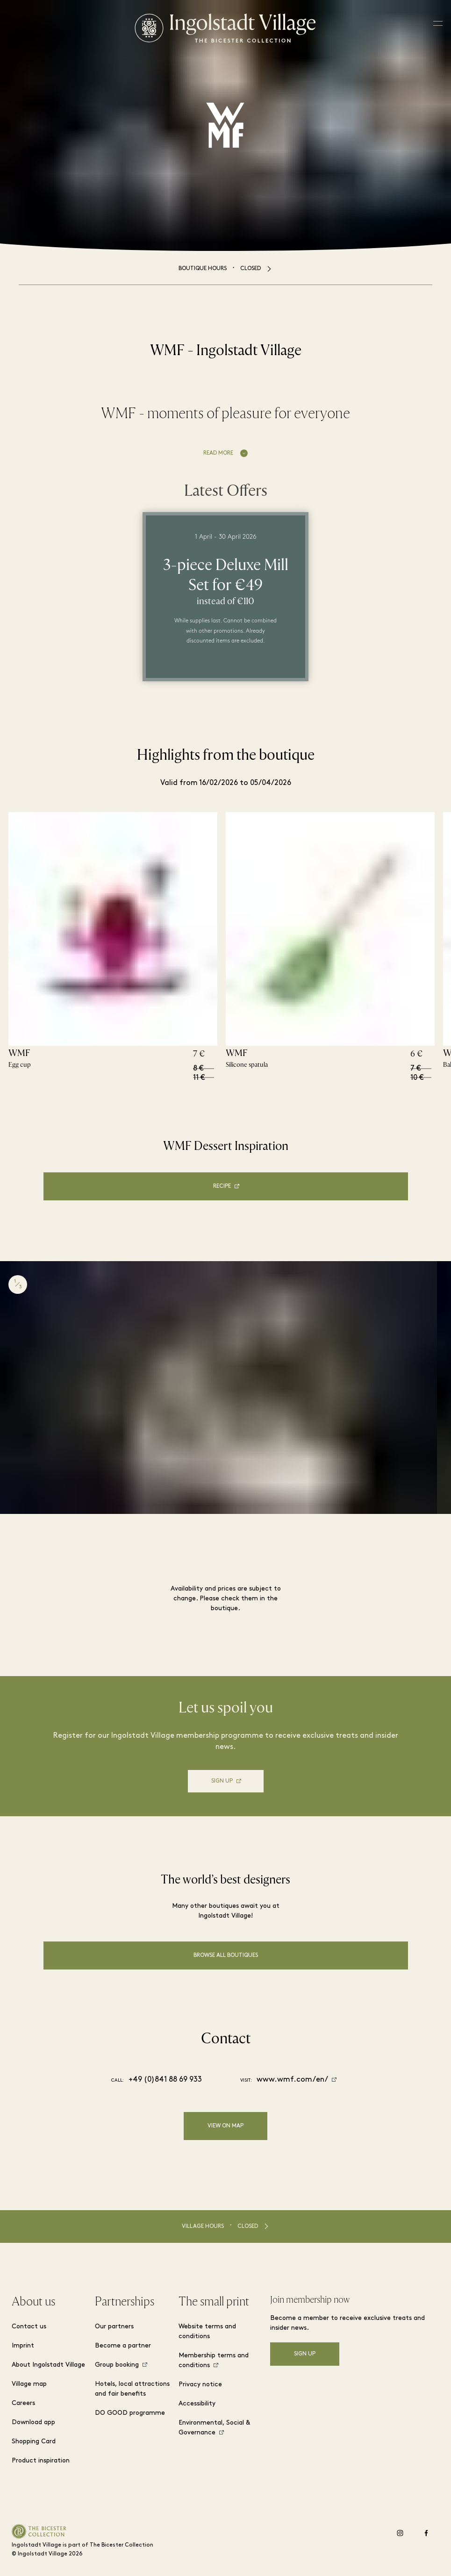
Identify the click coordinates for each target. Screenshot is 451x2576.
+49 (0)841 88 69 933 (165, 2080)
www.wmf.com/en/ (292, 2080)
